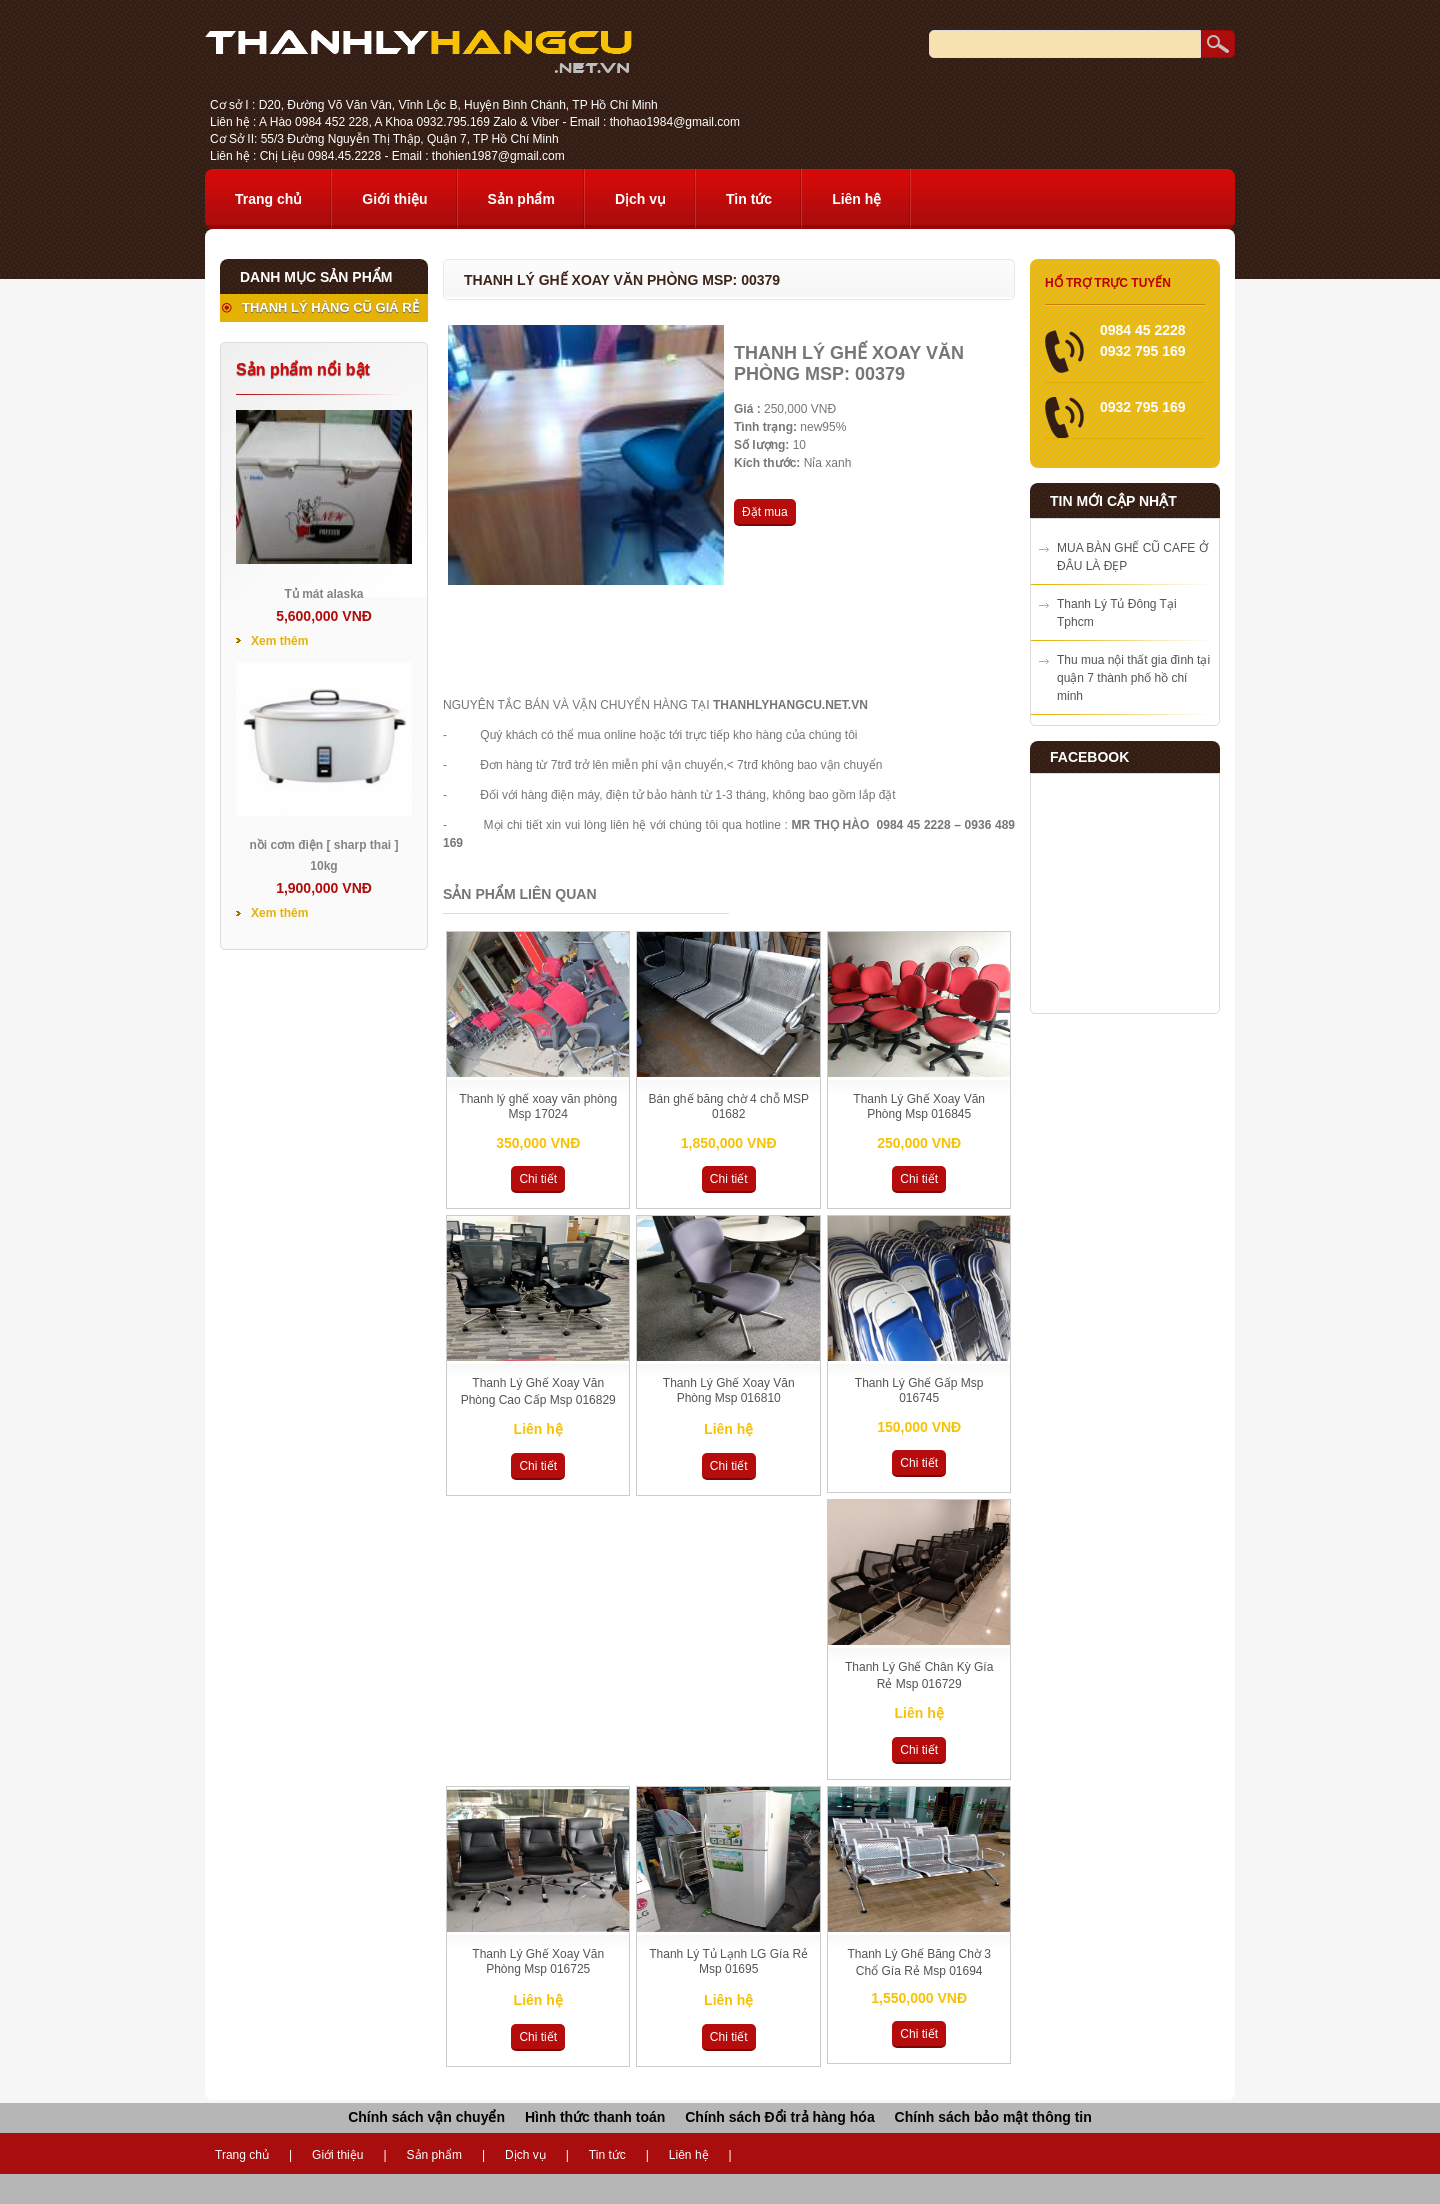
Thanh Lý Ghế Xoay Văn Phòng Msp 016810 (729, 1390)
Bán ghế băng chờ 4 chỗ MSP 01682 (728, 1106)
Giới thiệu (394, 199)
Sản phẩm (521, 199)
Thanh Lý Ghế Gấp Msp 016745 (919, 1390)
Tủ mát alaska (323, 594)
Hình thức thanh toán (595, 2117)
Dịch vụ (640, 199)
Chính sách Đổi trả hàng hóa (779, 2117)
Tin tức (749, 199)
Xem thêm (279, 641)
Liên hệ (856, 199)
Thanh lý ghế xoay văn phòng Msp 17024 (538, 1106)
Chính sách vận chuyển (426, 2117)
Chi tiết (538, 1179)
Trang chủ (268, 199)
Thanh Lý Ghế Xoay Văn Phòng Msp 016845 (919, 1106)
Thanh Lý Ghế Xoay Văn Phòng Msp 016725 (538, 1961)
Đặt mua (765, 512)
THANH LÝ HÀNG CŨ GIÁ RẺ (330, 307)
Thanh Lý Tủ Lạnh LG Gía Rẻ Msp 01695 (728, 1961)
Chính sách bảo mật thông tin (993, 2117)
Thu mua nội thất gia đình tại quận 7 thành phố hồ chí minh (1133, 678)
